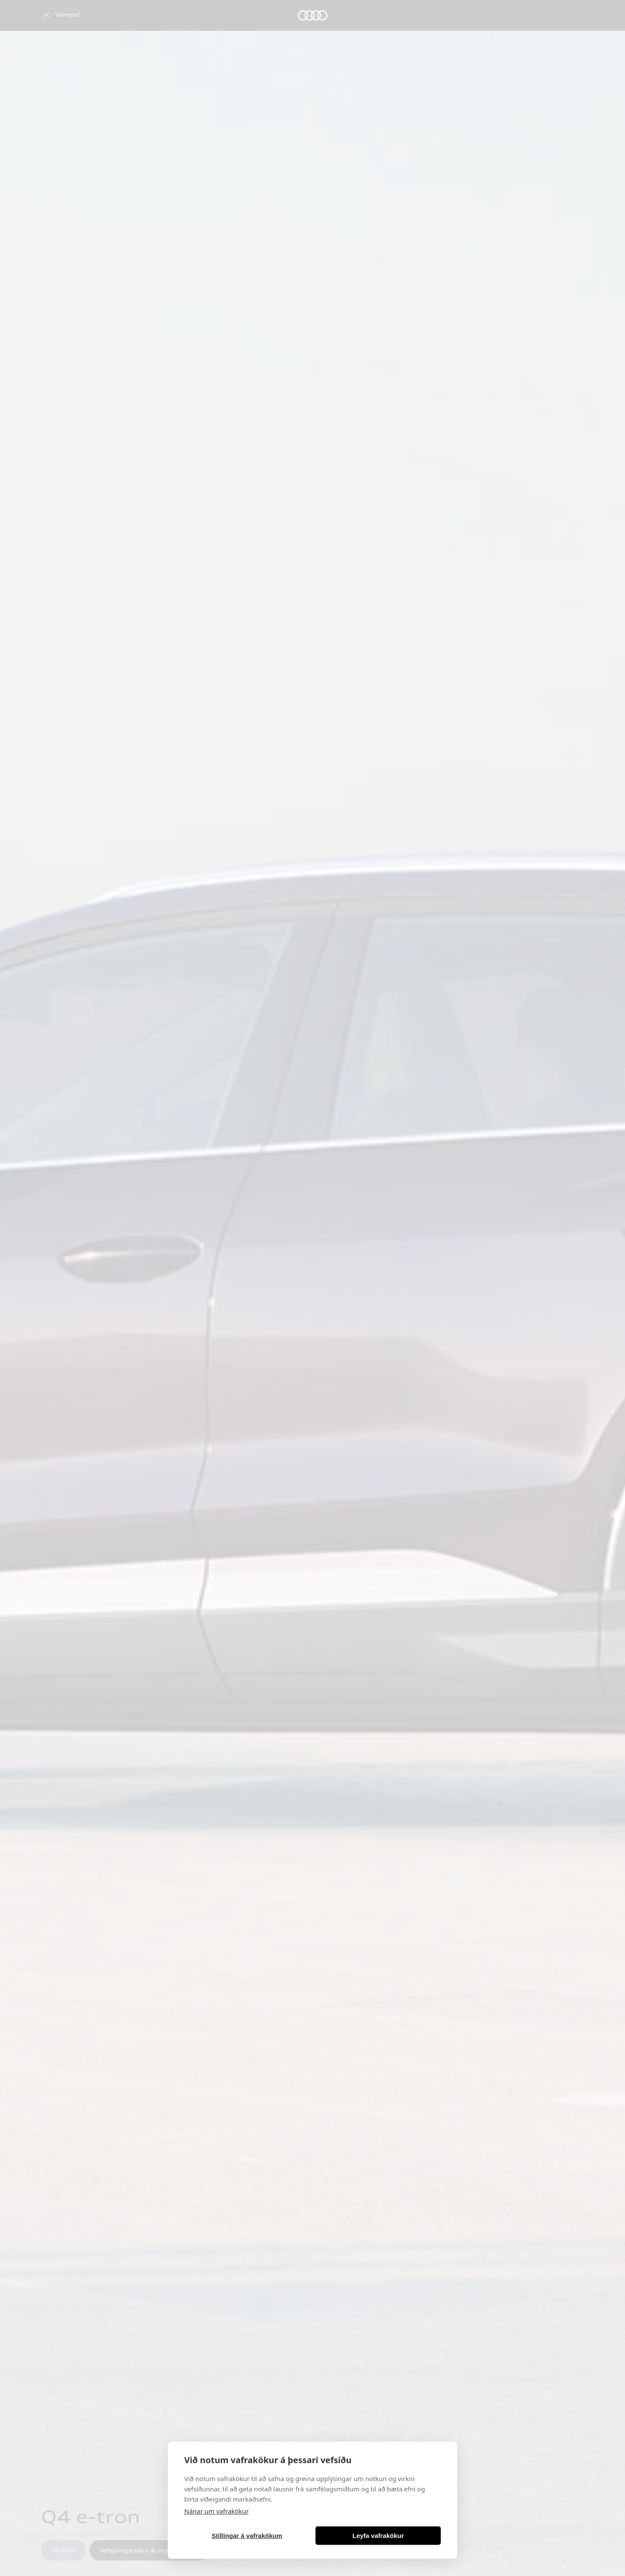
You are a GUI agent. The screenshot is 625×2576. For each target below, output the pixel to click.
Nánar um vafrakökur (216, 2511)
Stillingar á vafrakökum (247, 2535)
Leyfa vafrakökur (378, 2535)
